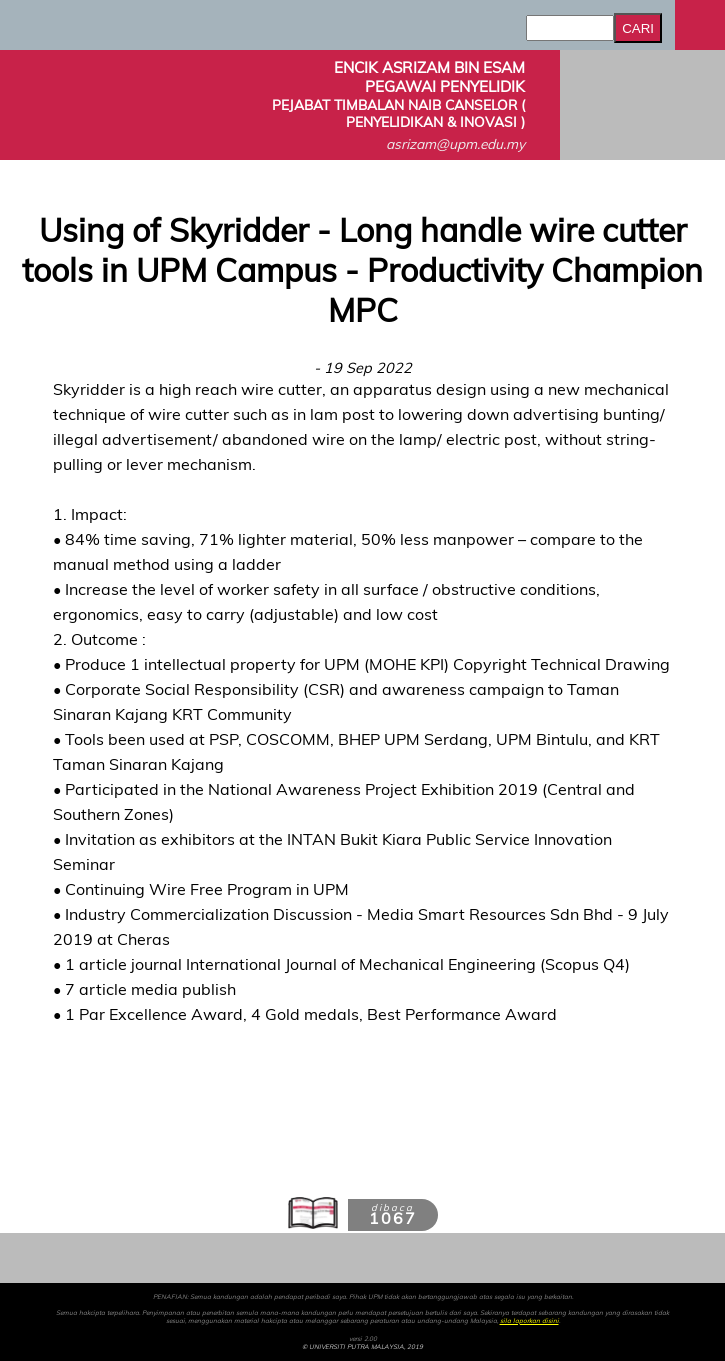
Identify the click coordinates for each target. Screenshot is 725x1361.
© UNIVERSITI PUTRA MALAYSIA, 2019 (362, 1347)
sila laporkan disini (529, 1321)
